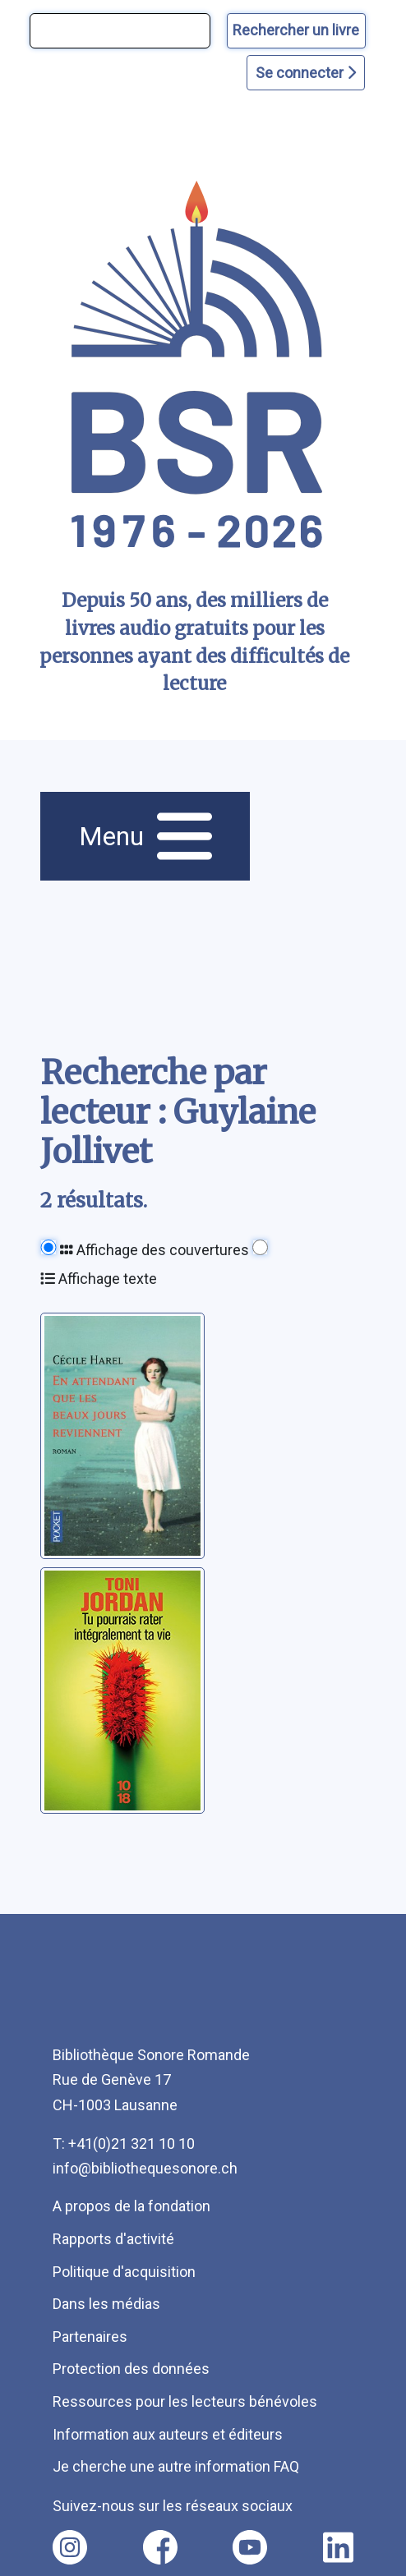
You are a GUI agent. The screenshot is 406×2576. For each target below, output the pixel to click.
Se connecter (306, 72)
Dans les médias (106, 2303)
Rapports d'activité (113, 2238)
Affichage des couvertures (154, 1249)
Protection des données (131, 2368)
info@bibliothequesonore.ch (145, 2168)
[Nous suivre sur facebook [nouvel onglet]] (160, 2547)
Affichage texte (98, 1278)
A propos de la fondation (131, 2206)
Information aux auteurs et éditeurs (168, 2434)
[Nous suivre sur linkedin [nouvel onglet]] (338, 2547)
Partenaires (90, 2336)
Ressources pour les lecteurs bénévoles (185, 2401)
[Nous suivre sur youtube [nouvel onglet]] (250, 2547)
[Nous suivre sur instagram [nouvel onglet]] (70, 2547)
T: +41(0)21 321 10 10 (124, 2143)
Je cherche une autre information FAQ (176, 2466)
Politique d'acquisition (124, 2271)
